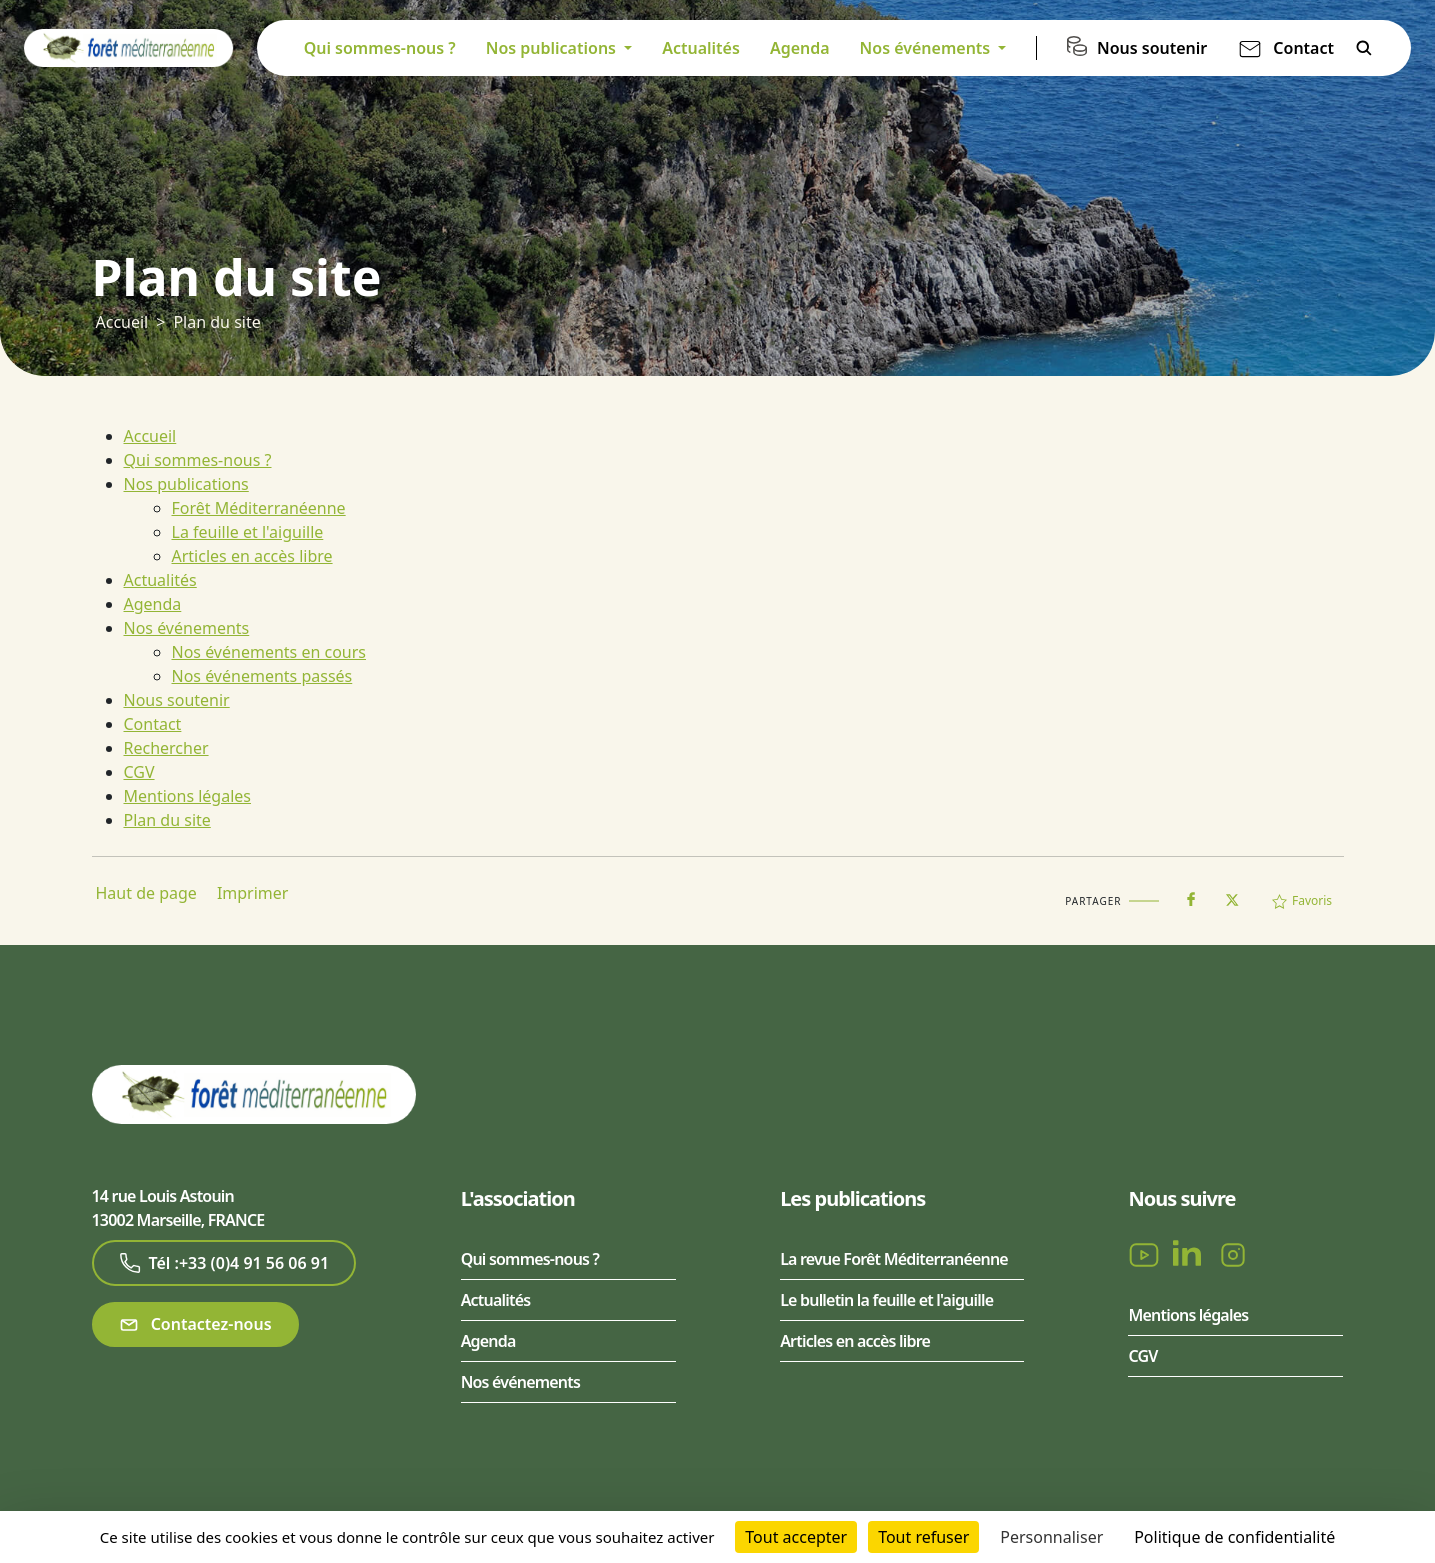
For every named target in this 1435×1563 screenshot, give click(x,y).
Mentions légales (188, 796)
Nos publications (186, 484)
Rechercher (1364, 48)
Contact (1303, 48)
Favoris (1302, 900)
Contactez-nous (195, 1324)
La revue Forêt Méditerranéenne (894, 1259)
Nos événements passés (262, 676)
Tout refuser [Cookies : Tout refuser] (923, 1537)
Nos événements (187, 628)
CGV (139, 772)
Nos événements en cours (269, 652)
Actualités (701, 48)
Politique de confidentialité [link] (1234, 1537)
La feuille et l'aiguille (248, 532)
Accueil (122, 322)
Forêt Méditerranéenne (259, 508)
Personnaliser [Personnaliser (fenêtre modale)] (1051, 1537)
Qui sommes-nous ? (380, 48)
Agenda (800, 48)
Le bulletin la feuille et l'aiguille (886, 1300)
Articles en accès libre (252, 556)
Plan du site (216, 322)
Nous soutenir (1152, 48)
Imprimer (253, 893)
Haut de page (146, 893)
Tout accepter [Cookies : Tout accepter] (796, 1537)
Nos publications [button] (553, 48)
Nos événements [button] (927, 48)
